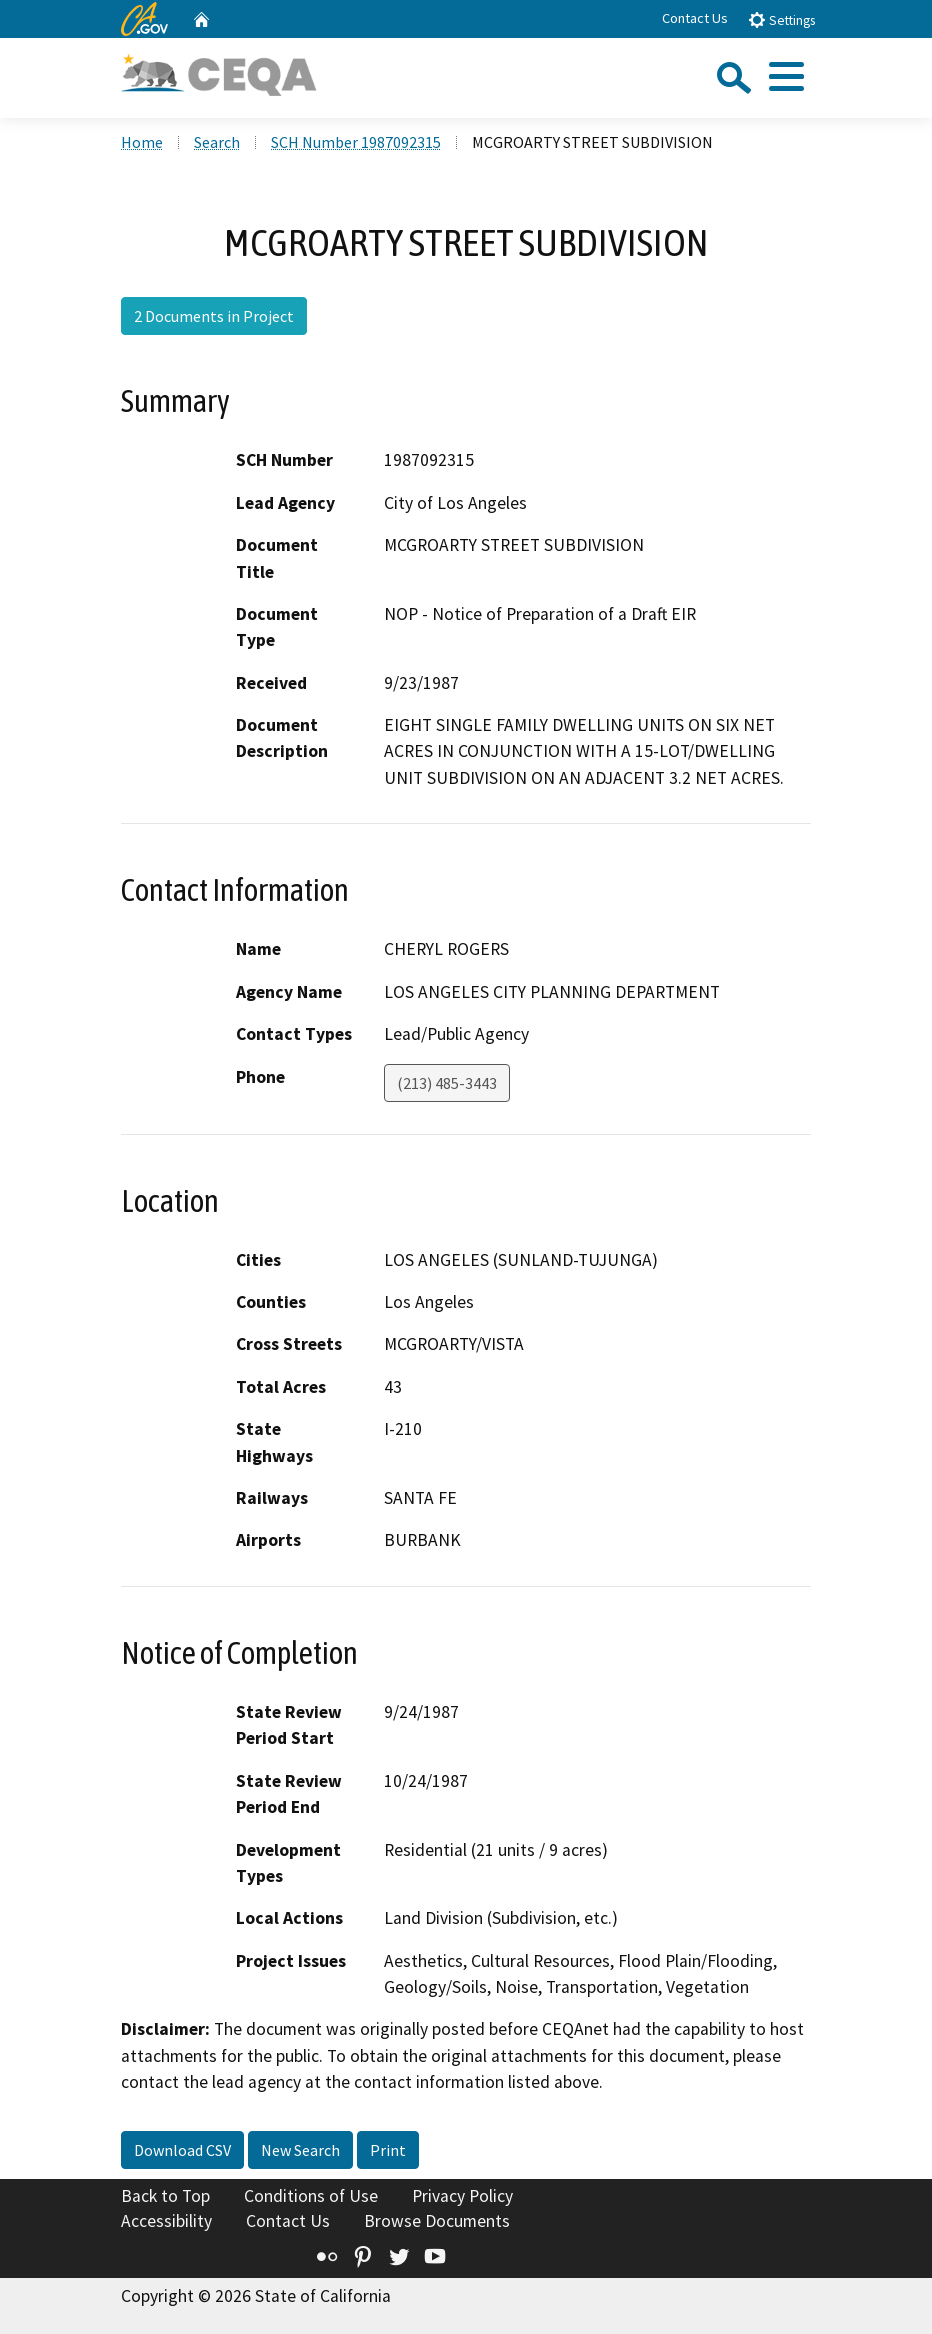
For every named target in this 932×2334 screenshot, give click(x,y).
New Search (300, 2150)
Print (388, 2150)
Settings (781, 19)
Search (217, 142)
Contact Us (695, 18)
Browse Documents (437, 2221)
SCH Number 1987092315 (356, 142)
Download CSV (182, 2150)
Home (142, 142)
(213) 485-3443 (447, 1083)
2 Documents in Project (214, 316)
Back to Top (165, 2196)
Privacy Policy (462, 2196)
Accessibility (166, 2221)
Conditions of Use (311, 2196)
